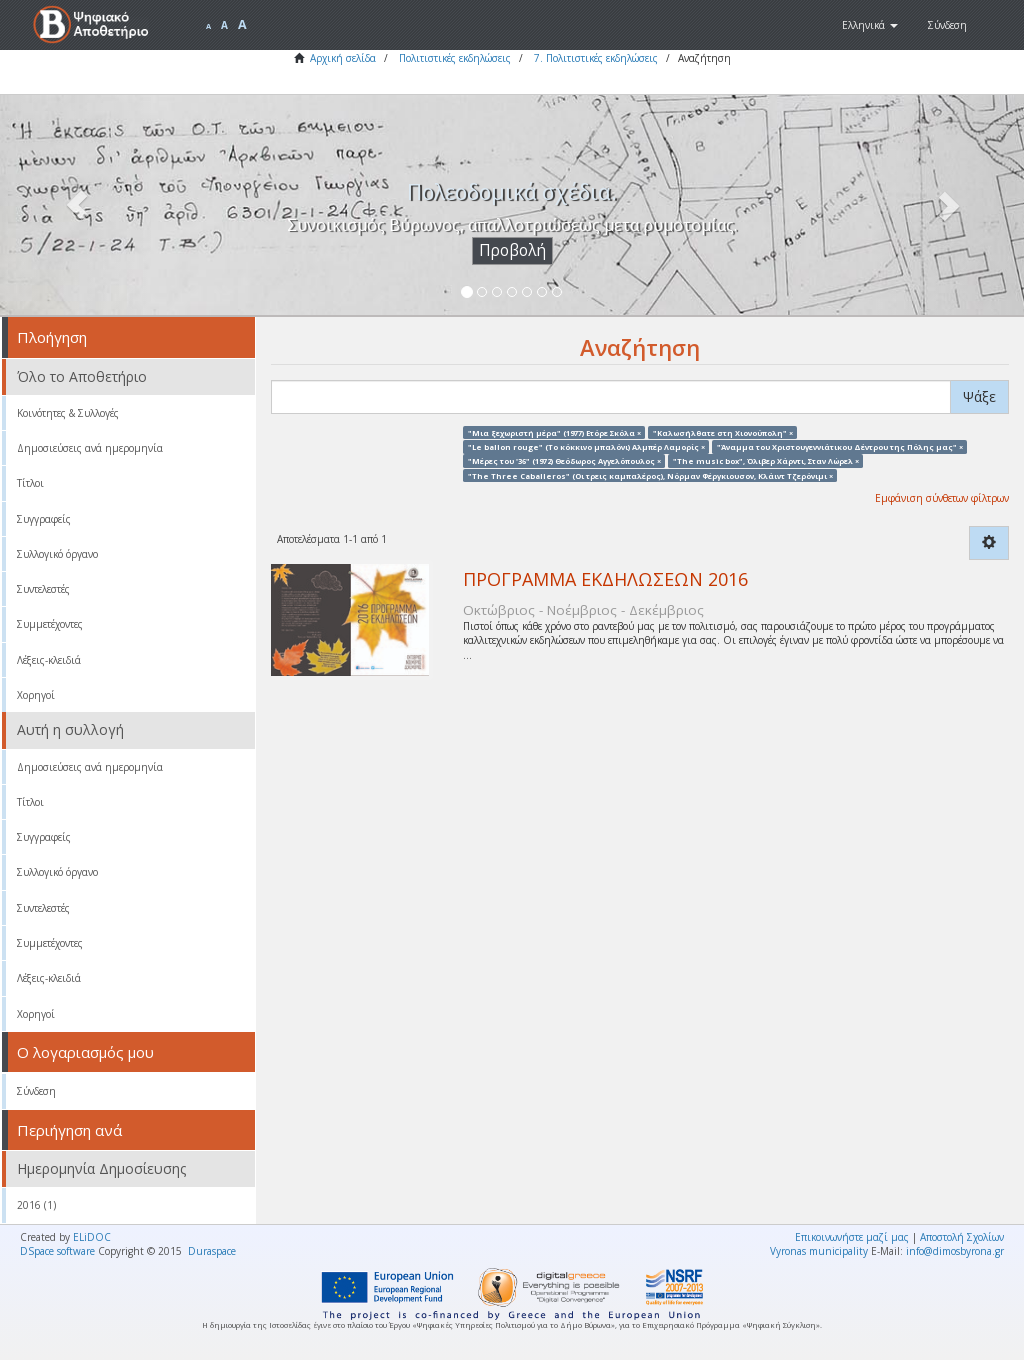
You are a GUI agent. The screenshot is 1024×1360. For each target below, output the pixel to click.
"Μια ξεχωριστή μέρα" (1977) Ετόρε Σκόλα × (554, 432)
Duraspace (212, 1251)
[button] (870, 25)
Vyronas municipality (819, 1251)
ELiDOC (92, 1237)
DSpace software (57, 1251)
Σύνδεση (36, 1091)
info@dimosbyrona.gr (955, 1251)
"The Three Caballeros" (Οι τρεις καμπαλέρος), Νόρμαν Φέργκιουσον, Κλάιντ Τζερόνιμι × (650, 475)
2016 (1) (36, 1205)
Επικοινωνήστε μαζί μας (852, 1237)
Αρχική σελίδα (343, 58)
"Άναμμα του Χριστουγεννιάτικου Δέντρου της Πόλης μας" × (840, 446)
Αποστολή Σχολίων (962, 1237)
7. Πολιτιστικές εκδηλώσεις (596, 58)
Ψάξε (979, 396)
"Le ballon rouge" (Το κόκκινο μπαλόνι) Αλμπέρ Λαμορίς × (586, 446)
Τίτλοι (30, 483)
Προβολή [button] (512, 250)
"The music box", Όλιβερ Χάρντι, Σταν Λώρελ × (766, 461)
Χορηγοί (36, 695)
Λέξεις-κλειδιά (49, 660)
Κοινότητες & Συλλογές (68, 413)
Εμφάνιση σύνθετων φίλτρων (942, 498)
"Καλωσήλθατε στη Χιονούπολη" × (723, 432)
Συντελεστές (43, 589)
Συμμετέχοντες (50, 624)
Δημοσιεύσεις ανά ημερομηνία (90, 448)
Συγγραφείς (44, 519)
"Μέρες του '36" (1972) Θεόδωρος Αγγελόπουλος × (564, 461)
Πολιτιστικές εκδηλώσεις (455, 58)
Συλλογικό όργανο (57, 554)
